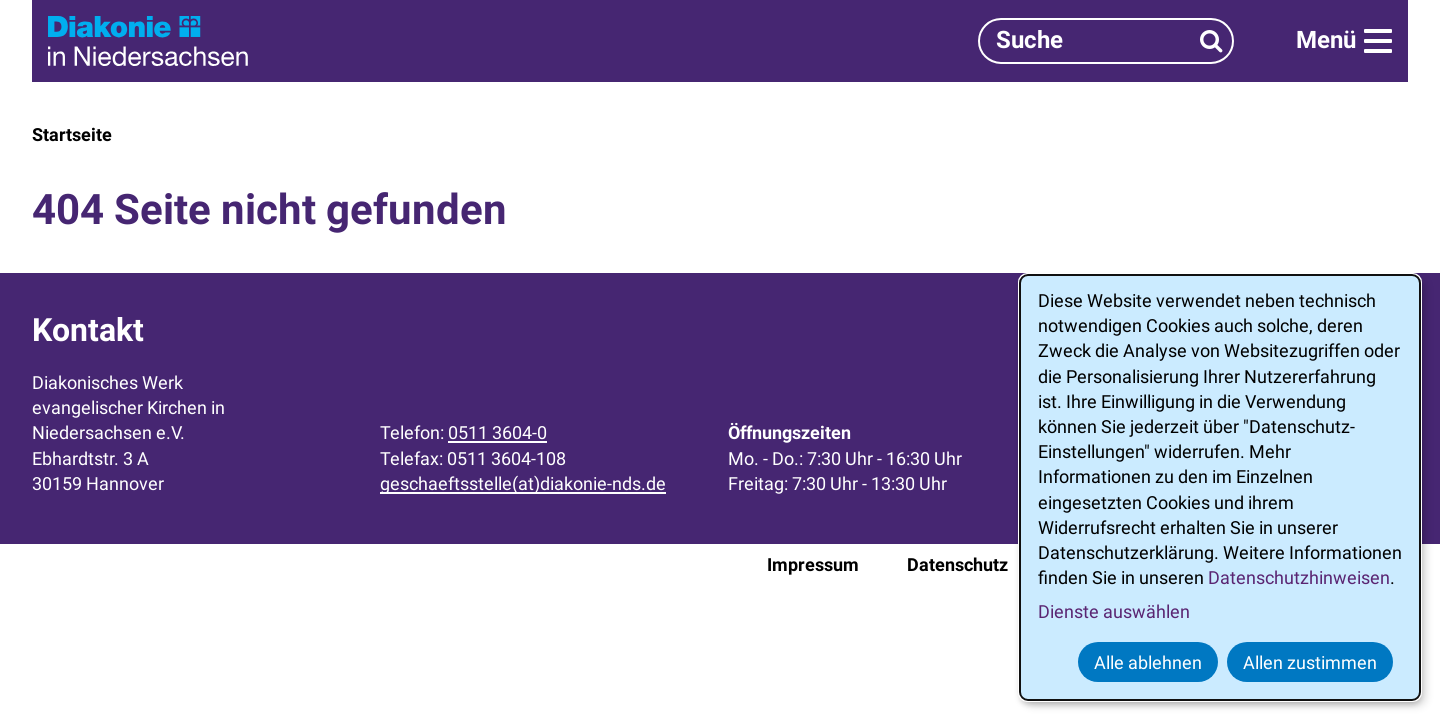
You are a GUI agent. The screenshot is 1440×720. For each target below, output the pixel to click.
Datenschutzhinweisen (1299, 577)
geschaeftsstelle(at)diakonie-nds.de (523, 483)
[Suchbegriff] (1106, 40)
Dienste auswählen (1114, 611)
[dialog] (1220, 487)
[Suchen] (1211, 40)
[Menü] (1344, 41)
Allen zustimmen (1310, 662)
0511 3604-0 (497, 432)
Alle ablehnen (1148, 662)
